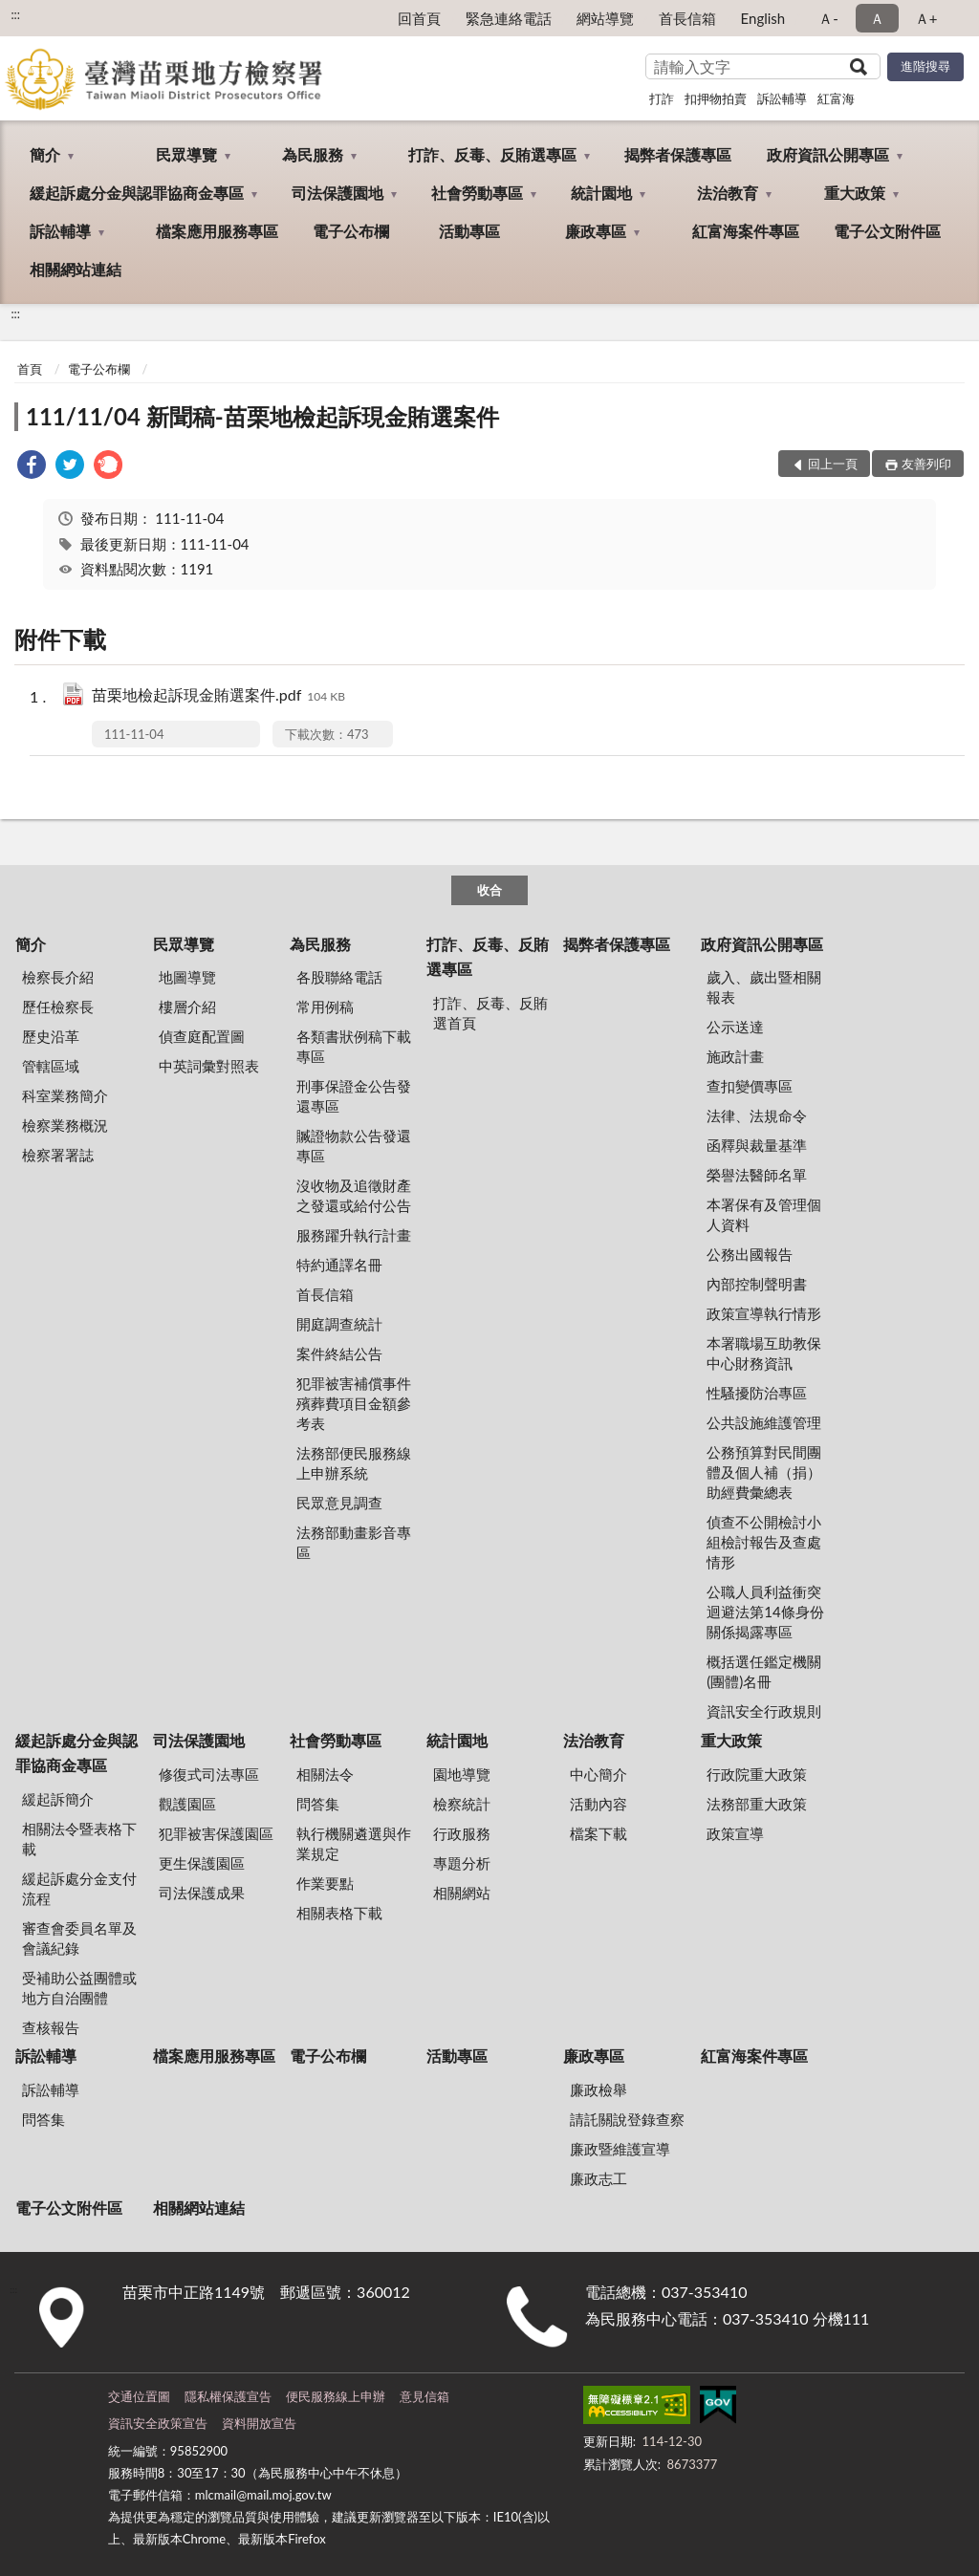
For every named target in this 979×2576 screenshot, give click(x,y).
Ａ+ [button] (926, 18)
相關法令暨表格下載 (79, 1838)
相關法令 (325, 1774)
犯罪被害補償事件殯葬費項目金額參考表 (353, 1403)
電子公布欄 (351, 231)
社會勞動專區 (477, 193)
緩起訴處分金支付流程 (79, 1888)
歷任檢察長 (58, 1006)
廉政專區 (595, 231)
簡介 (45, 154)
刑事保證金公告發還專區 (353, 1096)
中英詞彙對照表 (209, 1065)
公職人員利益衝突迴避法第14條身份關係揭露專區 (765, 1611)
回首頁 (419, 18)
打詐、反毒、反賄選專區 (492, 154)
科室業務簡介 (65, 1095)
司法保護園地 (337, 193)
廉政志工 (598, 2178)
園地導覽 (461, 1774)
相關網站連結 (75, 269)
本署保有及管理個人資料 (764, 1214)
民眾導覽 (186, 154)
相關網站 (461, 1892)
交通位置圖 (139, 2396)
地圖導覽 (187, 976)
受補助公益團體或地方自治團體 (79, 1987)
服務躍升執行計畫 (353, 1235)
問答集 (317, 1803)
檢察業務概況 (65, 1125)
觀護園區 (187, 1803)
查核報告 (50, 2027)
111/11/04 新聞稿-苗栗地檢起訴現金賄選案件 (262, 416)
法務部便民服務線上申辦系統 (353, 1463)
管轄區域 (50, 1065)
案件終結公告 (339, 1353)
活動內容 (598, 1803)
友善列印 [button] (926, 463)
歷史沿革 (50, 1036)
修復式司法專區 (209, 1774)
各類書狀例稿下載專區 (353, 1046)
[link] (31, 467)
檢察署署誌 (58, 1154)
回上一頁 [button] (833, 463)
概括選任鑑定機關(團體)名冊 (764, 1671)
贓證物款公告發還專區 (353, 1145)
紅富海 (836, 98)
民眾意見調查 (339, 1502)
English (763, 18)
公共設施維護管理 (764, 1422)
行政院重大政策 (757, 1774)
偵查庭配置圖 (202, 1036)
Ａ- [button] (828, 18)
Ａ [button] (877, 18)
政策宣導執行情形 (764, 1313)
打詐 (661, 98)
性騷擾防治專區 (757, 1392)
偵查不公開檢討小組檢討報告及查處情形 (764, 1541)
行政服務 (461, 1833)
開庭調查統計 (339, 1323)
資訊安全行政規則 (764, 1711)
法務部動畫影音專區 (353, 1542)
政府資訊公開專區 (828, 154)
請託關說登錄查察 (627, 2119)
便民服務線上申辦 (335, 2396)
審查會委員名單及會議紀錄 (79, 1938)
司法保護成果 (202, 1892)
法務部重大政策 (757, 1803)
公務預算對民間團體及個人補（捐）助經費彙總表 (764, 1472)
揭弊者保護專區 (677, 154)
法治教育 (727, 193)
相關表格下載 (339, 1912)
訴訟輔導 (782, 98)
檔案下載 (598, 1833)
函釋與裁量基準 (757, 1145)
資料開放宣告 (259, 2423)
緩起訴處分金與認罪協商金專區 (137, 193)
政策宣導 (735, 1833)
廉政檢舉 (598, 2089)
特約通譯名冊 (339, 1264)
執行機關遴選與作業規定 (353, 1843)
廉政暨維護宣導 (620, 2148)
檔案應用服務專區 (217, 231)
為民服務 (312, 154)
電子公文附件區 (887, 231)
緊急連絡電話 (509, 18)
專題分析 (461, 1863)
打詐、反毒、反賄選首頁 (490, 1012)
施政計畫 (735, 1056)
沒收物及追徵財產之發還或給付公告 (353, 1195)
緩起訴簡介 (58, 1799)
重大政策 (854, 193)
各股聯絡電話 (339, 976)
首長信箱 (687, 18)
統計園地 (601, 193)
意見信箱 (424, 2396)
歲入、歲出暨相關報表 (764, 987)
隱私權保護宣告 (228, 2396)
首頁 (29, 369)
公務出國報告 (750, 1254)
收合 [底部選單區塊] (489, 890)
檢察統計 (461, 1803)
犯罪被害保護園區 (216, 1833)
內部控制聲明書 (757, 1283)
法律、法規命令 (757, 1115)
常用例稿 (325, 1006)
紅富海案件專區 (745, 231)
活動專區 (469, 231)
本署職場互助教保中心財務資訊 (764, 1353)
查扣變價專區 (750, 1085)
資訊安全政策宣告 (157, 2423)
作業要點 (325, 1883)
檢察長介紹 (58, 976)
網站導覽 (605, 18)
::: (15, 14)
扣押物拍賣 (716, 98)
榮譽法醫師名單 (757, 1174)
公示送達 (735, 1026)
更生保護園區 (202, 1863)
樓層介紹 (187, 1006)
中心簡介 (598, 1774)
